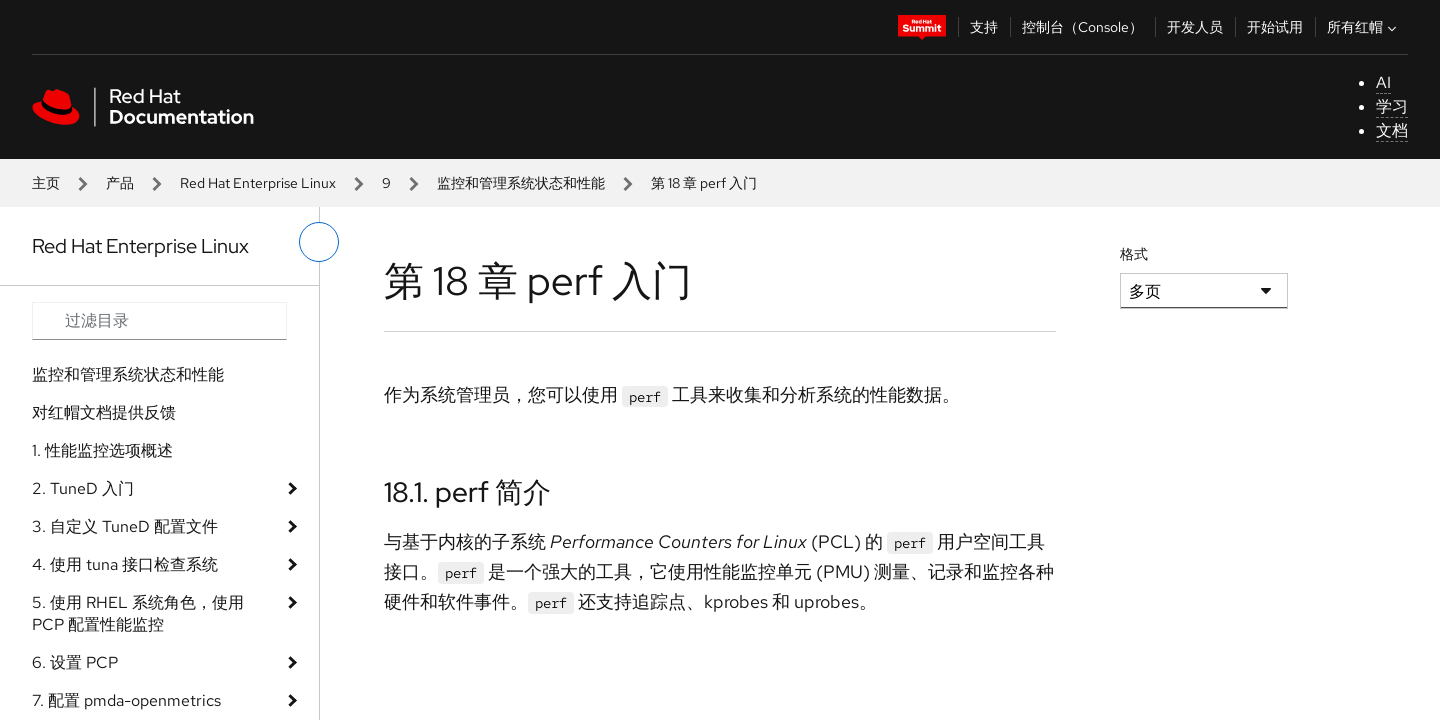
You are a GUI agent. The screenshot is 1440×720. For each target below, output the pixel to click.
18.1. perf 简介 (467, 492)
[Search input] (159, 321)
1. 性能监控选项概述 (102, 450)
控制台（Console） (1082, 27)
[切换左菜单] (319, 242)
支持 (984, 27)
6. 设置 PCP (75, 662)
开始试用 (1275, 27)
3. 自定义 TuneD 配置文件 (125, 526)
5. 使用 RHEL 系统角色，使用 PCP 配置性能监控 (138, 613)
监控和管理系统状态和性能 (521, 183)
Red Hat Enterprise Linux (258, 183)
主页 (46, 183)
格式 (1134, 254)
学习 (1392, 106)
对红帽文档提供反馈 (104, 412)
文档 (1392, 130)
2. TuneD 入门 (83, 488)
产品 (120, 183)
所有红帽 (1364, 27)
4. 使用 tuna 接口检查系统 (125, 564)
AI (1383, 82)
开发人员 (1195, 27)
